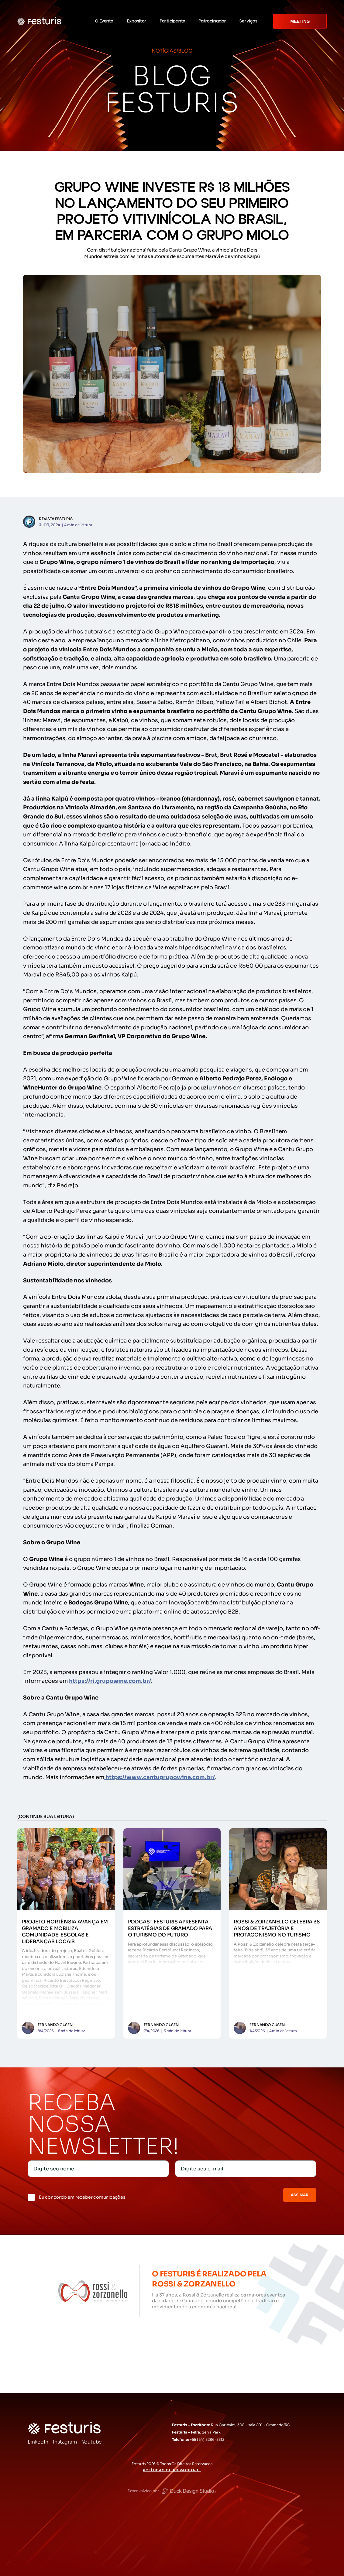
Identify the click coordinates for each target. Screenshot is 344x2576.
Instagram (65, 2442)
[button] (107, 21)
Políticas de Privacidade (172, 2470)
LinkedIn (38, 2442)
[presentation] (204, 2194)
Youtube (92, 2442)
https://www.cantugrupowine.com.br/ (159, 1777)
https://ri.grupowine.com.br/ (110, 1681)
